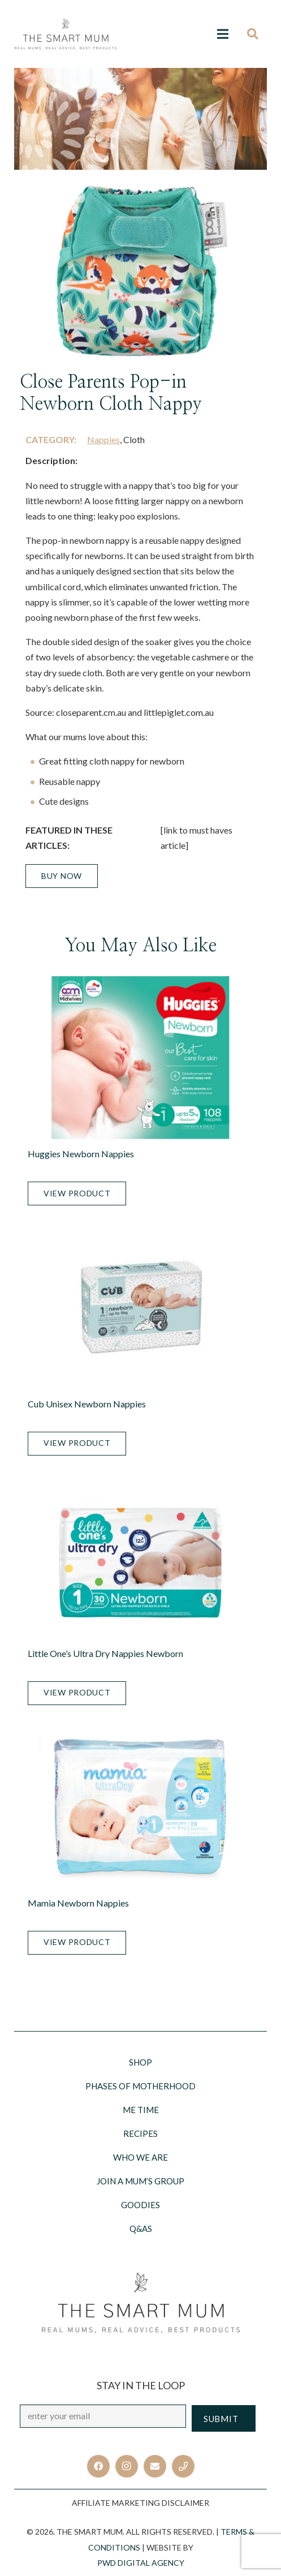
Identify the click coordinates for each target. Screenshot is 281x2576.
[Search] (256, 34)
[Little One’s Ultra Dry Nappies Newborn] (140, 1557)
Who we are (140, 2157)
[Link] (65, 34)
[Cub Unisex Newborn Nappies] (140, 1307)
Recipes (140, 2133)
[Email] (155, 2466)
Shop (140, 2062)
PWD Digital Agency (140, 2563)
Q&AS (140, 2228)
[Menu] (223, 34)
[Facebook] (98, 2466)
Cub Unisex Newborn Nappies (87, 1403)
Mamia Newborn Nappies (78, 1902)
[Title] (183, 2466)
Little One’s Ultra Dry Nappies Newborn (105, 1653)
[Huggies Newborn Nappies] (140, 1057)
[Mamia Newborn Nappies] (140, 1806)
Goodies (140, 2205)
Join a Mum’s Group (140, 2181)
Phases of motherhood (140, 2086)
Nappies (103, 439)
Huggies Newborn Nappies (81, 1153)
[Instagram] (126, 2466)
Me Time (141, 2110)
